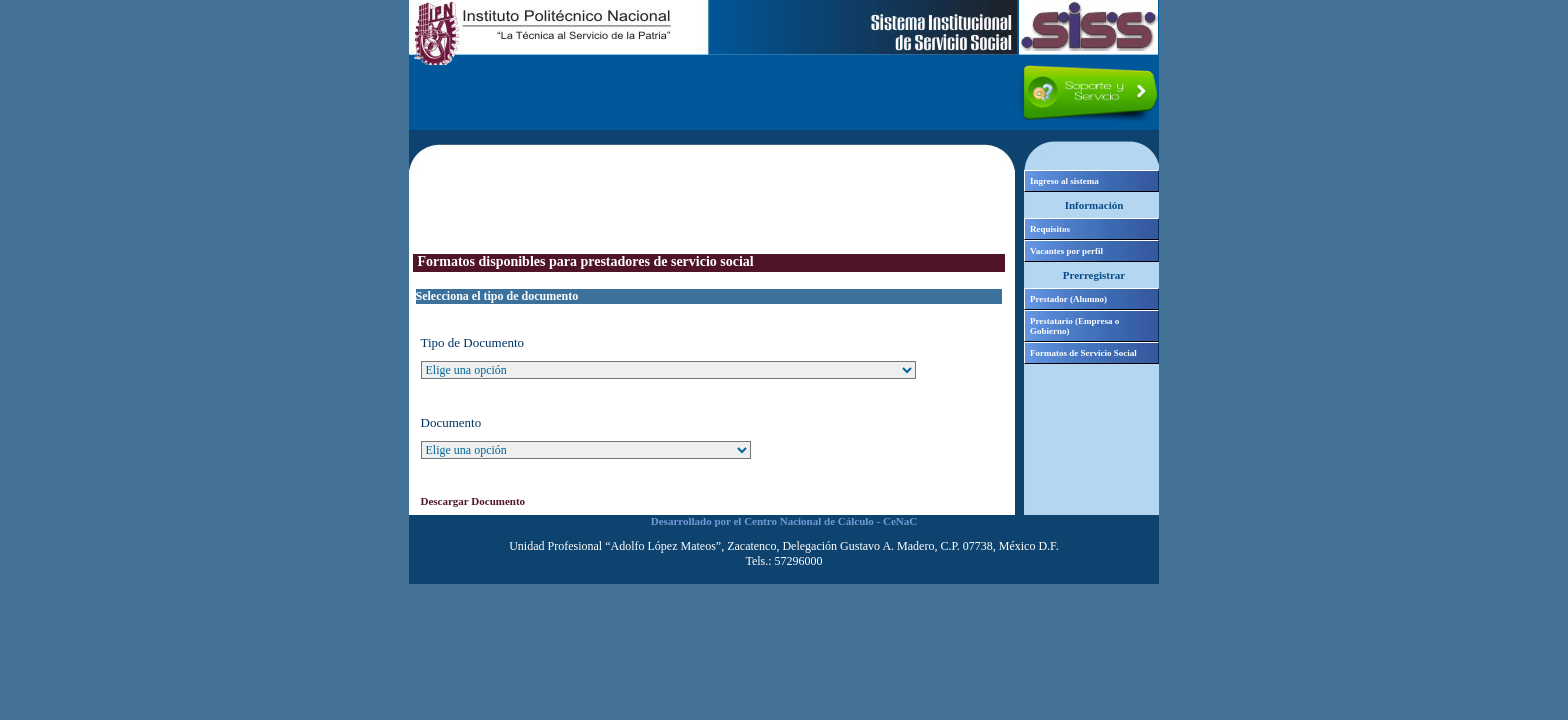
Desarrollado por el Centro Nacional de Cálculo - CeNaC (784, 521)
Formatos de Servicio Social (1083, 353)
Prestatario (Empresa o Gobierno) (1074, 326)
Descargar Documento (473, 501)
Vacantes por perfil (1066, 251)
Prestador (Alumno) (1068, 299)
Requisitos (1050, 229)
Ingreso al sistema (1064, 181)
